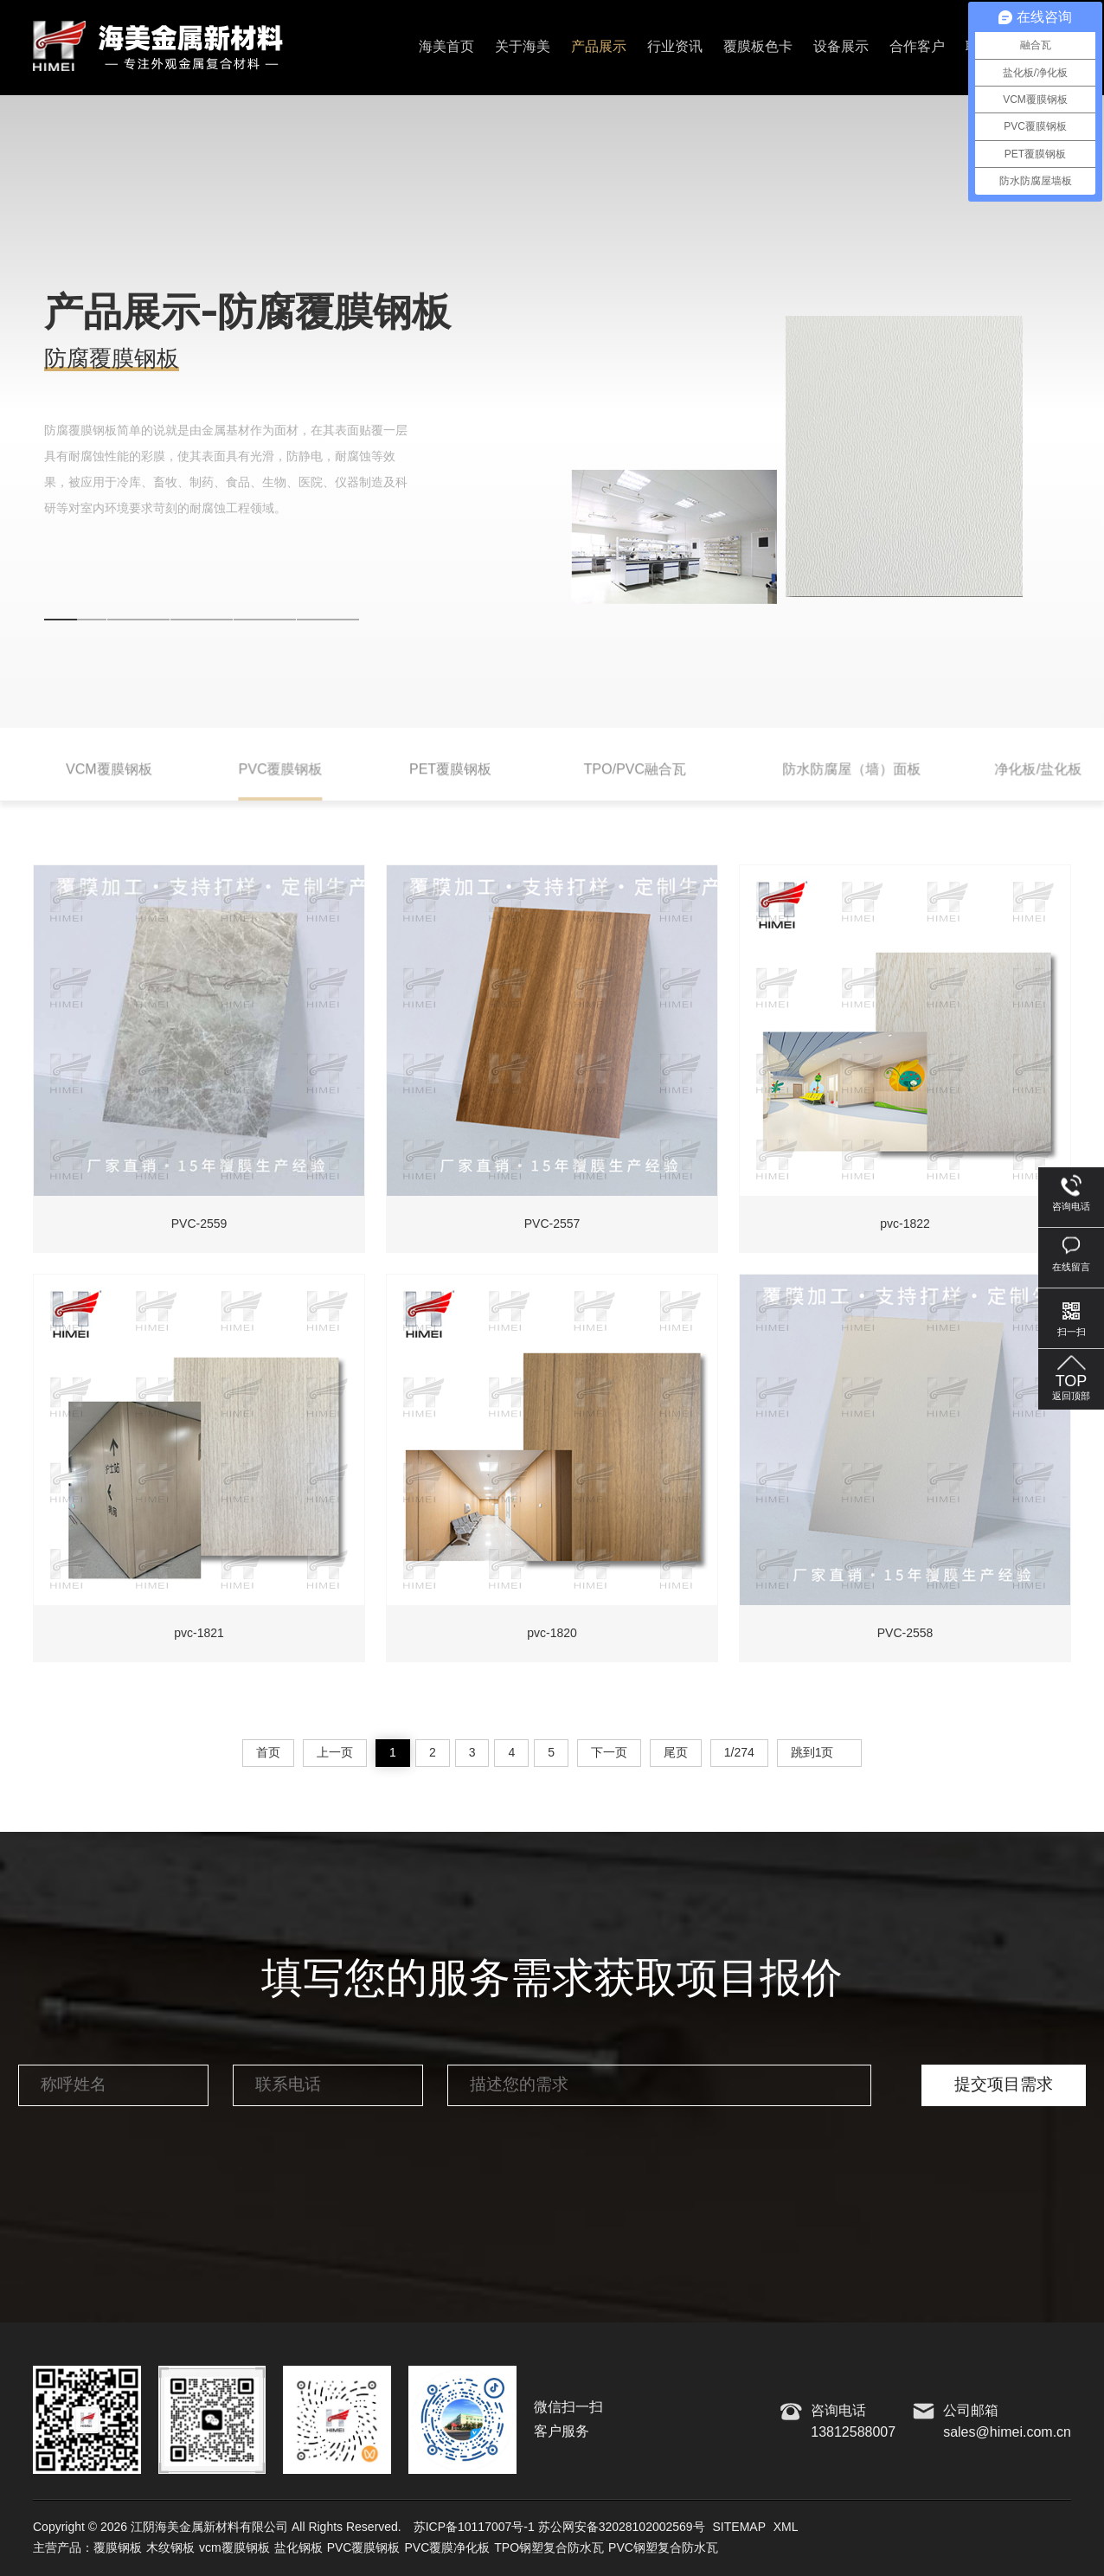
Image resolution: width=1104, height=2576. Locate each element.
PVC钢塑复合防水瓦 (663, 2548)
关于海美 (522, 47)
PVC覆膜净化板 (447, 2548)
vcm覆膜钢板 (234, 2548)
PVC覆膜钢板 (364, 2548)
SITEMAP (739, 2527)
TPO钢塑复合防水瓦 (549, 2548)
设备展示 (841, 47)
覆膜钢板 (117, 2548)
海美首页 (446, 47)
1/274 (739, 1753)
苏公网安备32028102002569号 (621, 2527)
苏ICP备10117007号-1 (474, 2527)
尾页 (676, 1753)
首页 (268, 1753)
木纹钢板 (170, 2548)
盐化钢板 (298, 2548)
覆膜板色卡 (758, 47)
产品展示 (598, 47)
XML (786, 2527)
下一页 (609, 1753)
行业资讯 (675, 47)
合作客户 (917, 47)
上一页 (335, 1753)
